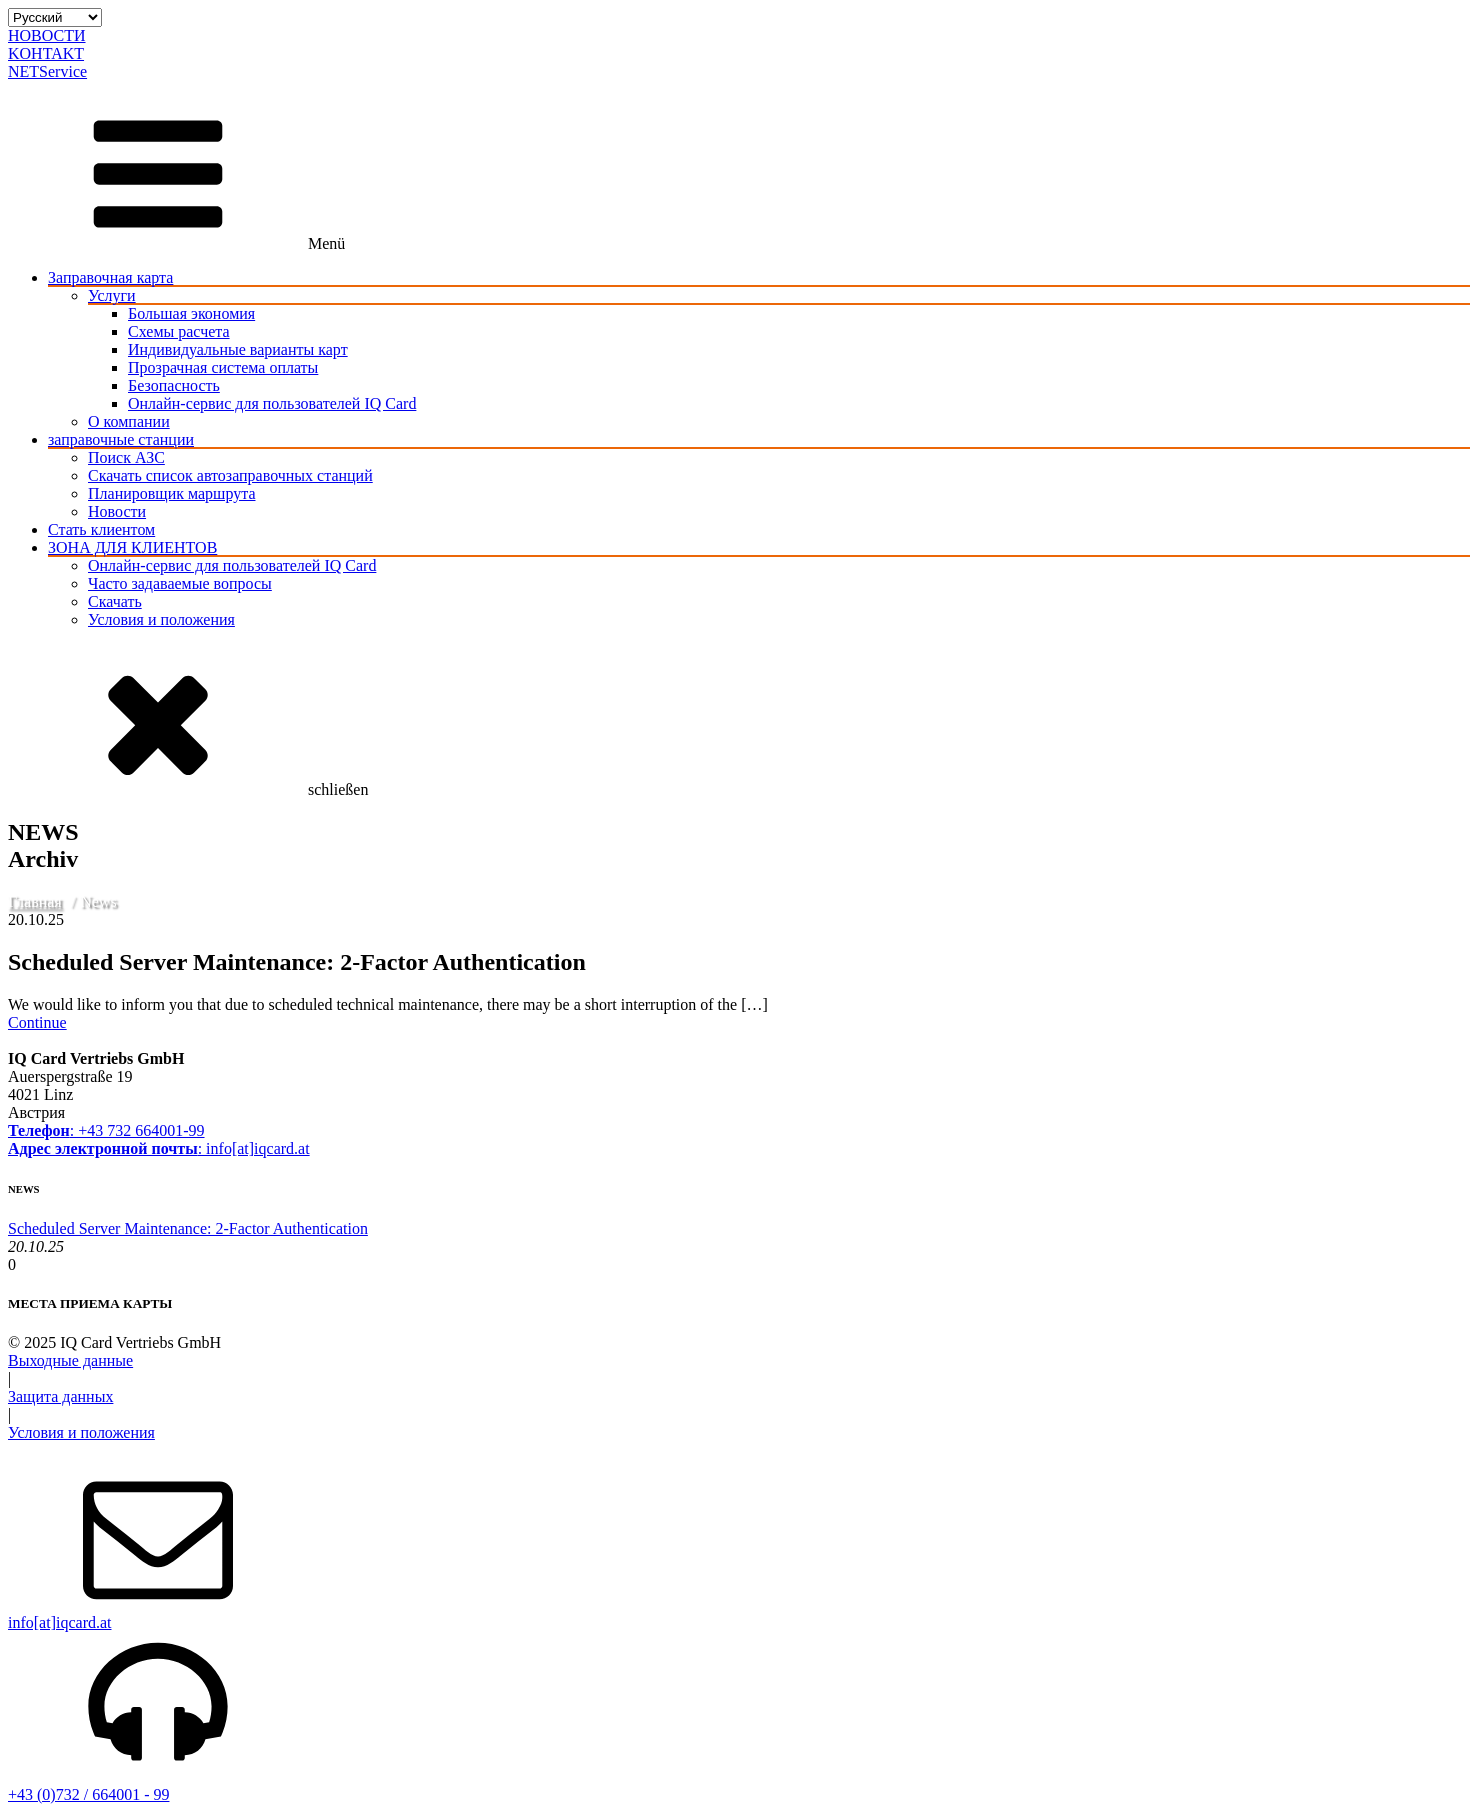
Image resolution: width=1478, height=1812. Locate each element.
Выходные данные (70, 1360)
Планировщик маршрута (172, 493)
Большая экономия (191, 313)
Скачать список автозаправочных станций (230, 475)
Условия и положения (161, 619)
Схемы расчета (179, 331)
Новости (117, 511)
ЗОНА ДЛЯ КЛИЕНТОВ (132, 547)
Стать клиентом (101, 529)
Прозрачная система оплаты (223, 367)
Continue (37, 1022)
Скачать (115, 601)
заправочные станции (121, 439)
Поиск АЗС (126, 457)
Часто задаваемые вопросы (180, 583)
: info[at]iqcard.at (159, 1148)
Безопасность (174, 385)
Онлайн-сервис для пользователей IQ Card (272, 403)
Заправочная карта (110, 277)
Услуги (112, 295)
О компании (129, 421)
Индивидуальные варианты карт (238, 349)
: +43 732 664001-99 (106, 1130)
